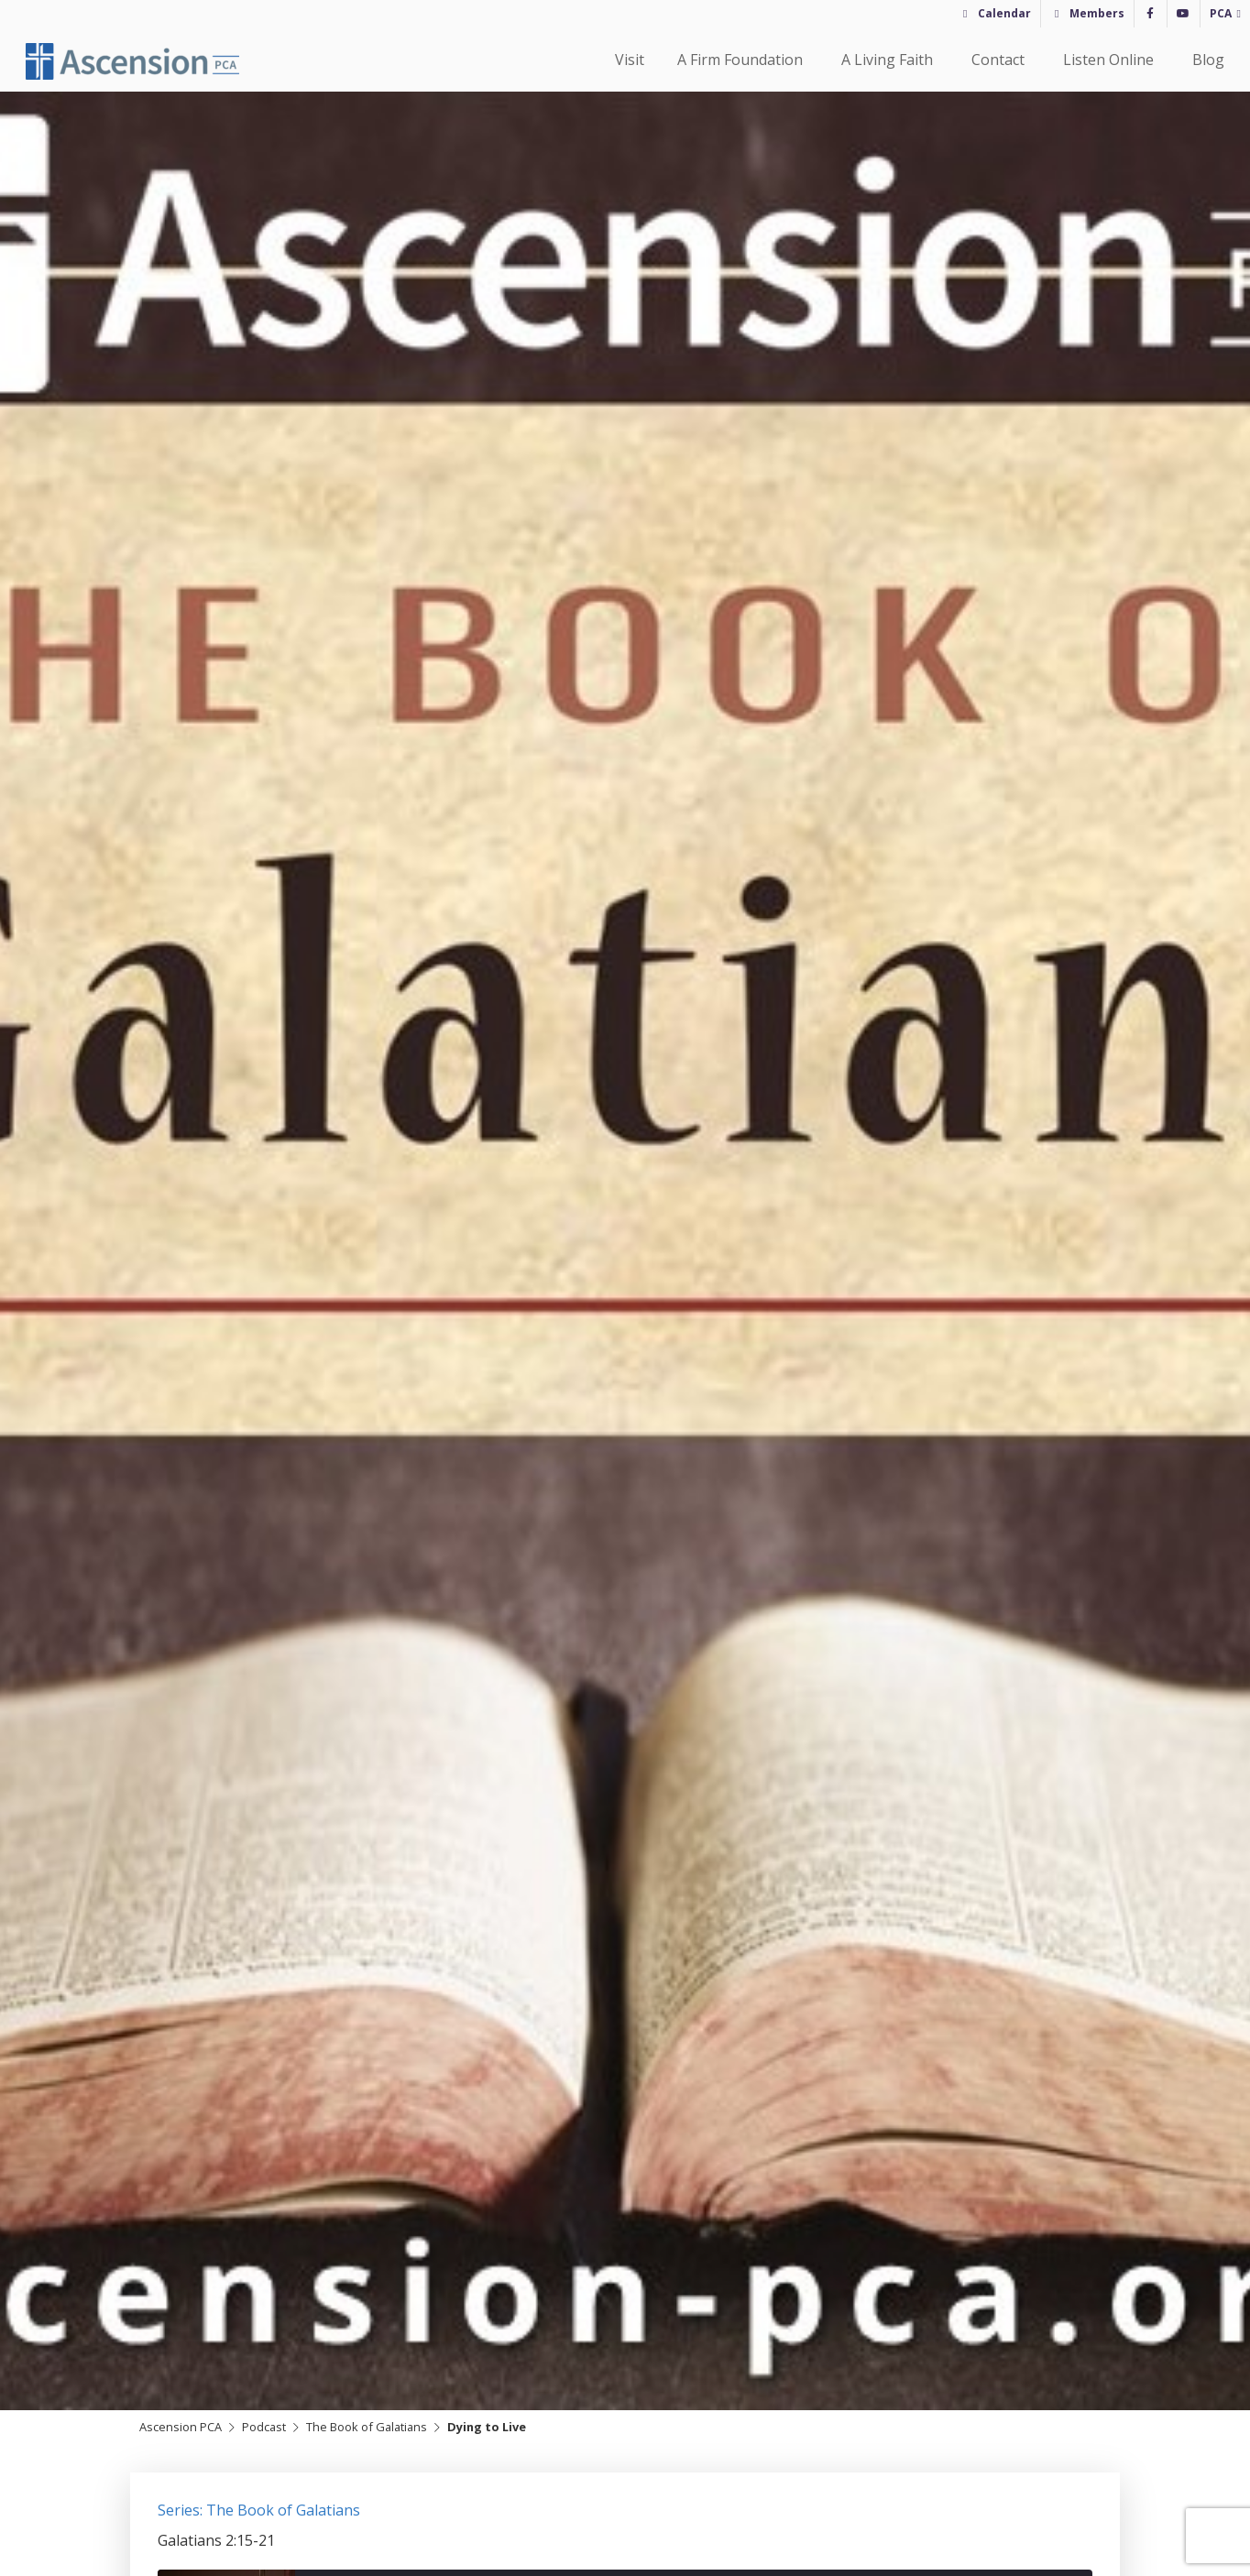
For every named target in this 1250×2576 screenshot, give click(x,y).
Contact (1000, 59)
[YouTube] (1184, 13)
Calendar (1004, 13)
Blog (1208, 59)
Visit (629, 59)
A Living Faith (889, 59)
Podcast (264, 2426)
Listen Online (1111, 59)
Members (1096, 13)
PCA (1221, 13)
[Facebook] (1151, 13)
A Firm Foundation (742, 59)
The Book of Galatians (366, 2426)
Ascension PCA (180, 2426)
